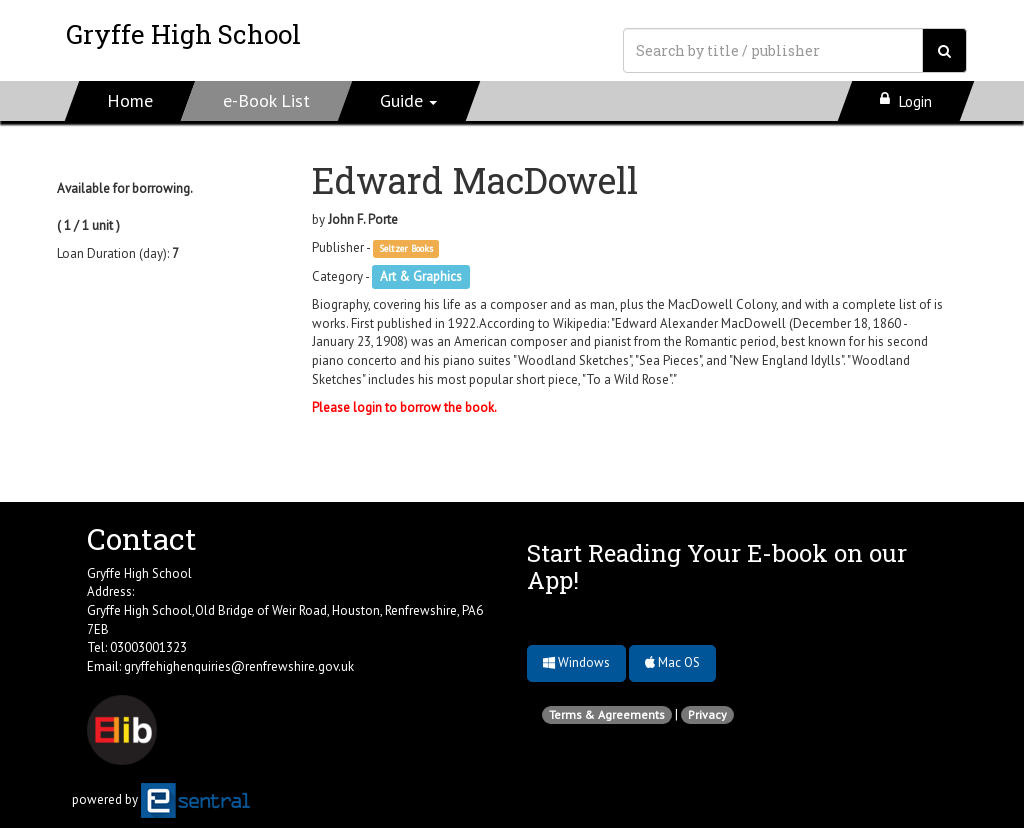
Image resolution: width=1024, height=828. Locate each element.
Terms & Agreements (607, 714)
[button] (409, 101)
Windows (576, 662)
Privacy (707, 714)
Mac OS (672, 662)
